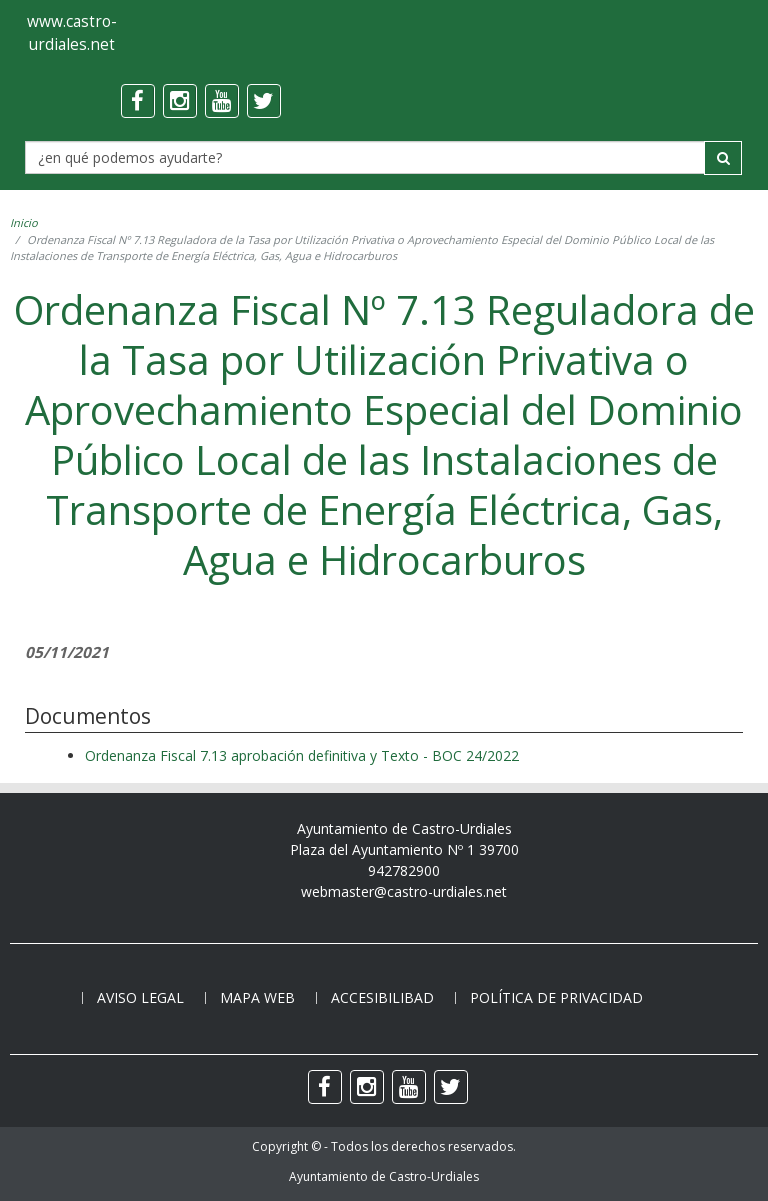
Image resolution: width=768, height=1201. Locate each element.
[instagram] (180, 101)
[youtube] (222, 101)
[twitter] (264, 101)
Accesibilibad (382, 997)
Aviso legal (140, 997)
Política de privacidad (556, 997)
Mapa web (257, 997)
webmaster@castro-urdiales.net (404, 891)
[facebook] (138, 101)
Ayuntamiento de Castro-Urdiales (384, 1176)
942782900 (404, 870)
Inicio (24, 222)
